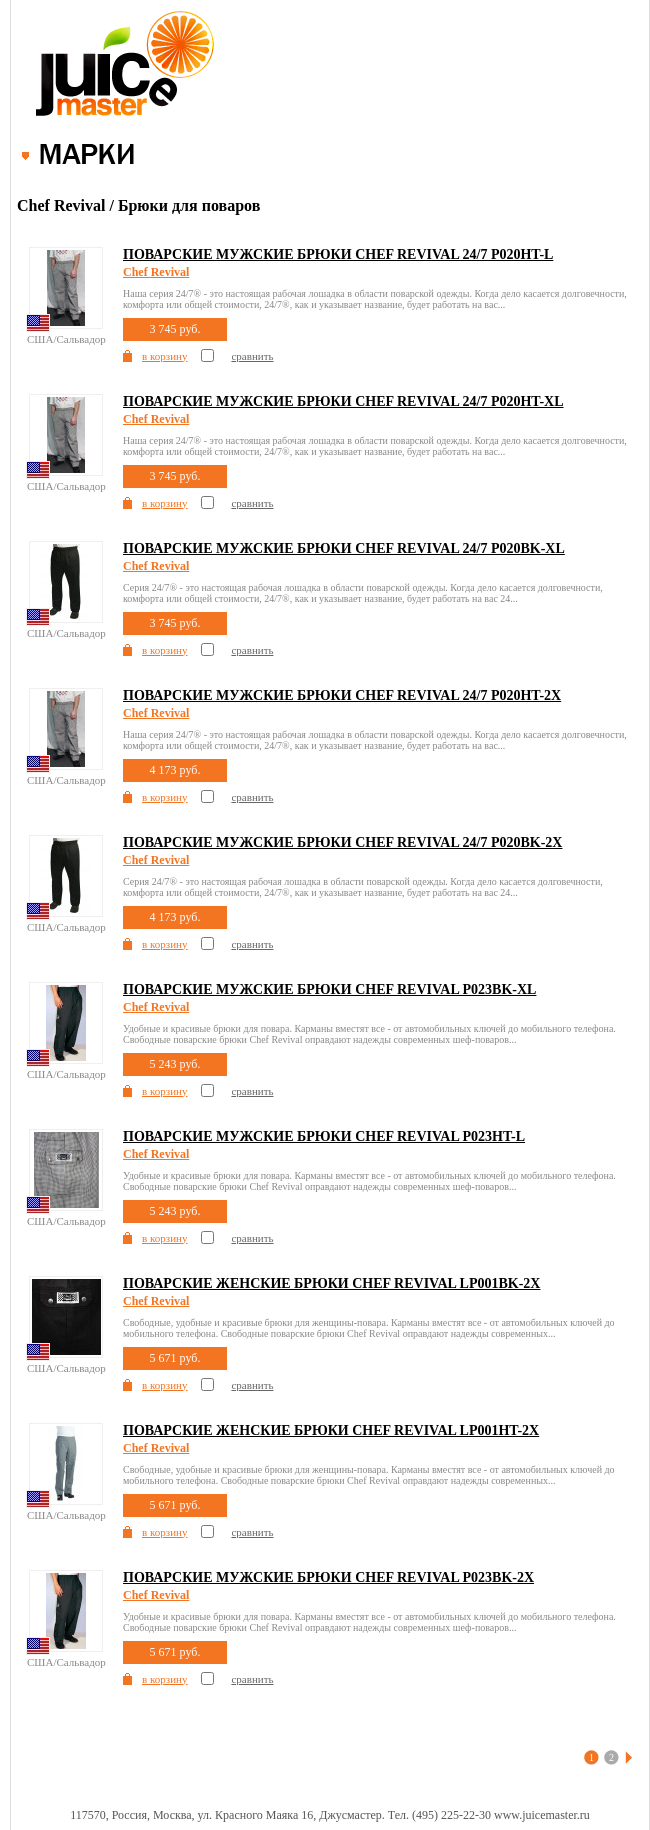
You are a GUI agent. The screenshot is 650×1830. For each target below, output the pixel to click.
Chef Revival (156, 272)
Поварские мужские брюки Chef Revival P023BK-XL (329, 989)
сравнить (252, 356)
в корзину (164, 356)
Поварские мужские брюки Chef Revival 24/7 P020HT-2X (342, 695)
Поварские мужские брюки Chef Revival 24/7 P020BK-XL (344, 548)
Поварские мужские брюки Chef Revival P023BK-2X (328, 1577)
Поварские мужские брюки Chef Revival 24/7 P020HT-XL (343, 401)
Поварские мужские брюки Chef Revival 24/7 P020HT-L (338, 254)
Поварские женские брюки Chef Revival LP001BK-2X (331, 1283)
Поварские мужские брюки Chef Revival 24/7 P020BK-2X (342, 842)
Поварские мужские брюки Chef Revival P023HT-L (324, 1136)
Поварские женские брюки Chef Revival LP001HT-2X (331, 1430)
